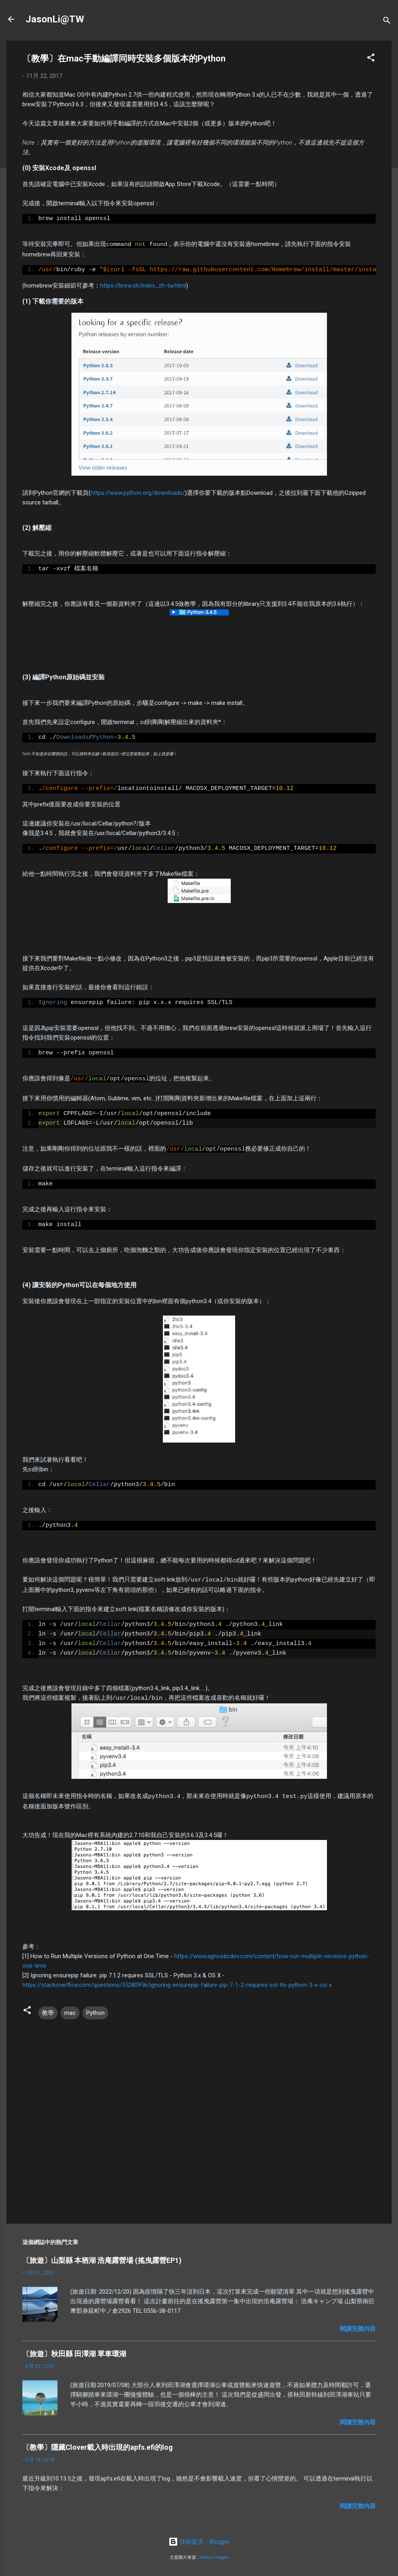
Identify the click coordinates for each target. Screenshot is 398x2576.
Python (95, 2010)
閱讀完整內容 (358, 2326)
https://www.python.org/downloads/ (138, 492)
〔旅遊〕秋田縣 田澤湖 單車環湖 (74, 2351)
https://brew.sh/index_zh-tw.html (143, 285)
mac (70, 2010)
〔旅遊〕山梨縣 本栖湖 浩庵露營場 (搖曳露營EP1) (102, 2258)
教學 (48, 2010)
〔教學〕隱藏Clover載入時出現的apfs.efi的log (97, 2445)
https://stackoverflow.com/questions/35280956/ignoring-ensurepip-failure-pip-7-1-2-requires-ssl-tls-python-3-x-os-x (177, 1982)
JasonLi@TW (55, 19)
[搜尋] (387, 22)
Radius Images (214, 2555)
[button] (371, 59)
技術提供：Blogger (199, 2539)
